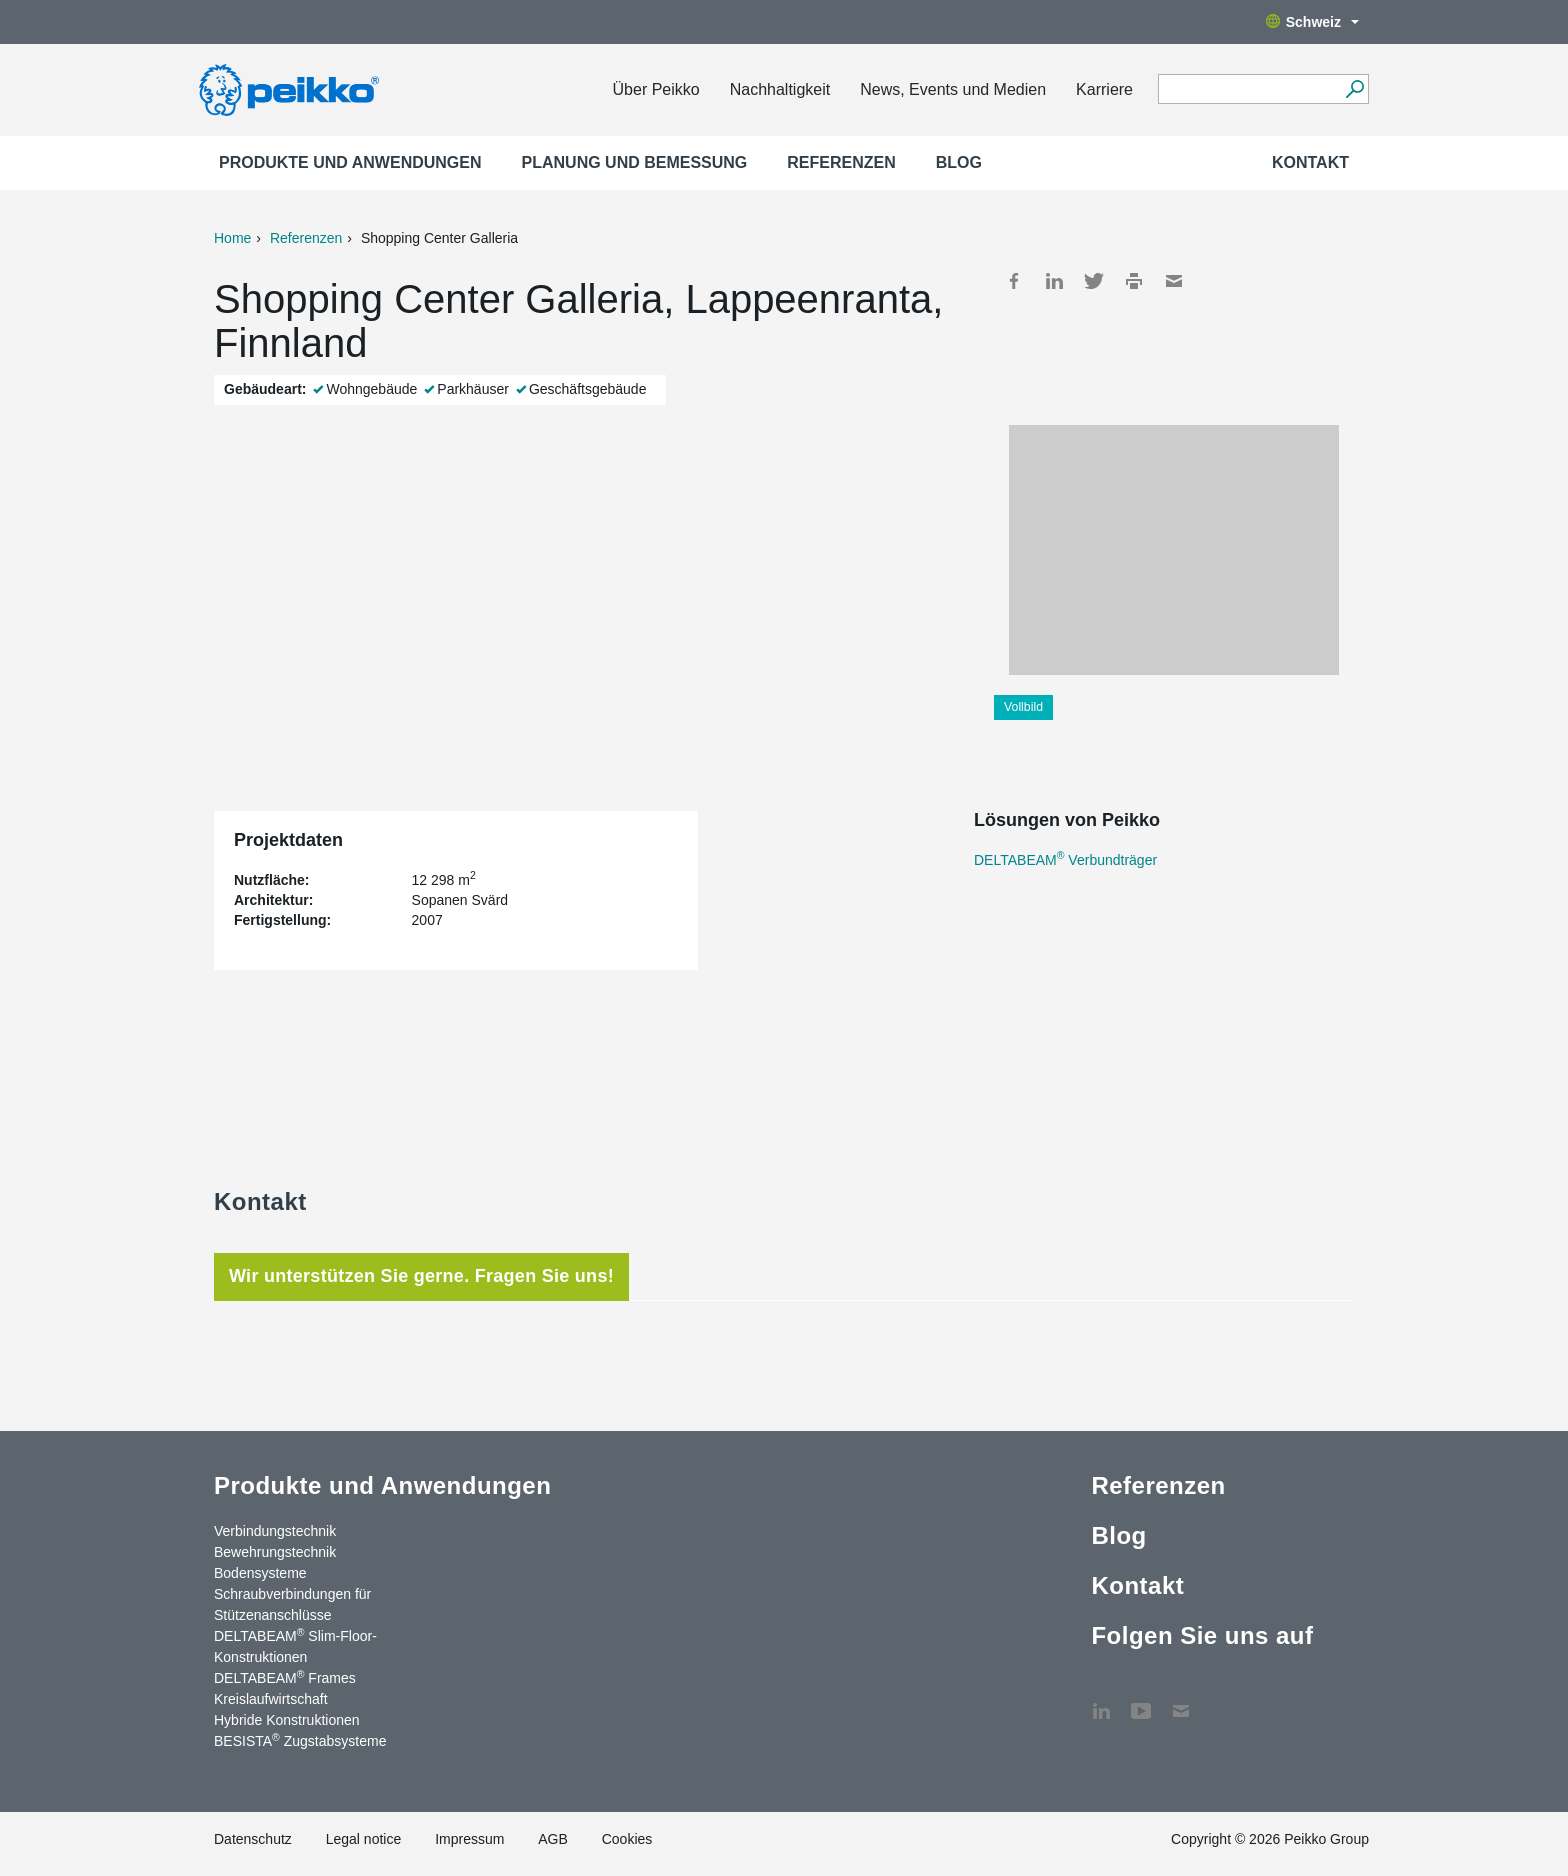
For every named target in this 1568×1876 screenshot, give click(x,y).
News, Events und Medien (953, 89)
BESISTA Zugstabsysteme (300, 1740)
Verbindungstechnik (275, 1531)
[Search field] (1248, 90)
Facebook (1014, 281)
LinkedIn (1054, 281)
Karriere (1104, 89)
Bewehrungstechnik (275, 1552)
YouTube (1141, 1701)
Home (232, 238)
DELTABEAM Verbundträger (1065, 860)
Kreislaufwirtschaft (271, 1699)
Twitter (1094, 281)
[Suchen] (1354, 89)
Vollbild (1023, 707)
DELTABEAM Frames (285, 1677)
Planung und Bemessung (635, 162)
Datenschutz (253, 1839)
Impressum (469, 1839)
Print (1134, 281)
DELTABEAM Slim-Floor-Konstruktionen (295, 1645)
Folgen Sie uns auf (1202, 1635)
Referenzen (841, 162)
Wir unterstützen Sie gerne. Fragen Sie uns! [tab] (421, 1276)
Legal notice (364, 1839)
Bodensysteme (260, 1573)
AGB (553, 1839)
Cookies (627, 1839)
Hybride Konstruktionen (287, 1720)
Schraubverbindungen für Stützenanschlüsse (292, 1604)
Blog (959, 162)
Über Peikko (656, 89)
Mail (1174, 281)
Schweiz (1312, 22)
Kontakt (1310, 162)
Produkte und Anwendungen (350, 162)
